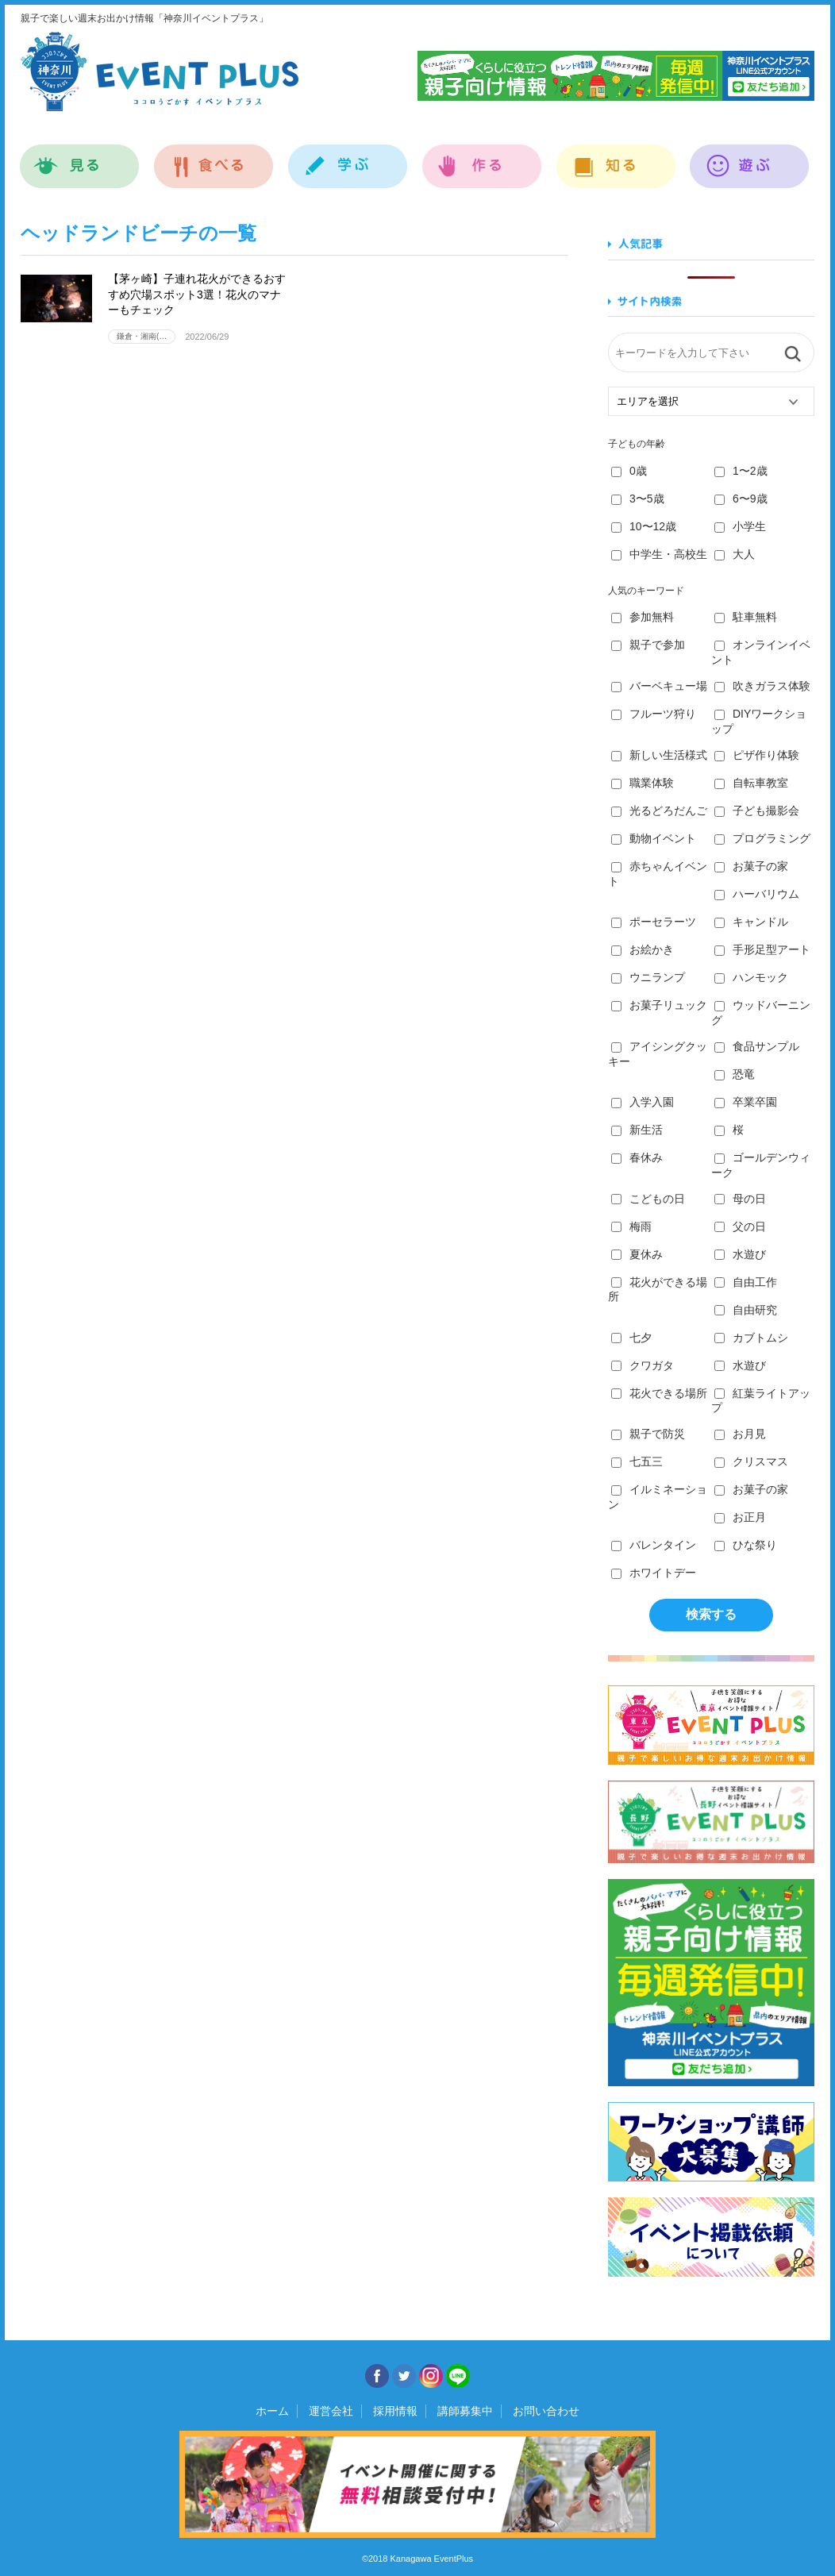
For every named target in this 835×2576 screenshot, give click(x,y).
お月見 (740, 1433)
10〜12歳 (643, 526)
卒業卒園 (745, 1101)
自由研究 (745, 1309)
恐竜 (734, 1074)
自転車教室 (751, 782)
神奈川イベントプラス (159, 71)
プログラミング (762, 838)
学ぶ (348, 157)
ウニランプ (648, 977)
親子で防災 (648, 1433)
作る (482, 157)
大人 (734, 554)
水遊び (740, 1254)
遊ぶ (750, 157)
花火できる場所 (659, 1393)
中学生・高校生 (659, 554)
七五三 (637, 1461)
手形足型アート (762, 949)
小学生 (740, 526)
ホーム (272, 2411)
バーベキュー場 (659, 686)
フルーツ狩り (653, 713)
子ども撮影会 (756, 810)
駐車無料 (745, 616)
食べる (214, 157)
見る (80, 157)
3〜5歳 (637, 498)
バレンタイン (653, 1544)
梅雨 (631, 1226)
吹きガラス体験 (762, 686)
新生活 (637, 1129)
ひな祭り (745, 1544)
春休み (637, 1157)
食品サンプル (756, 1046)
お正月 (740, 1517)
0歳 (629, 470)
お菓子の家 (751, 866)
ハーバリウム (756, 894)
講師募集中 (465, 2411)
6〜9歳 (741, 498)
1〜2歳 (741, 470)
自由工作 (745, 1282)
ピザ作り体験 (756, 755)
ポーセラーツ (653, 921)
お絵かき (642, 949)
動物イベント (653, 838)
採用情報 (395, 2411)
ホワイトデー (653, 1572)
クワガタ (642, 1365)
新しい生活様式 (659, 755)
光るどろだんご (659, 810)
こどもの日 (648, 1198)
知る (616, 157)
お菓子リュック (659, 1005)
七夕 (631, 1337)
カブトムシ (751, 1337)
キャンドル (751, 921)
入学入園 (642, 1101)
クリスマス (751, 1461)
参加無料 (642, 616)
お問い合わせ (546, 2411)
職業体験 (642, 782)
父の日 (740, 1226)
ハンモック (751, 977)
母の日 (740, 1198)
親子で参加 (648, 644)
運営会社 (331, 2411)
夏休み (637, 1254)
